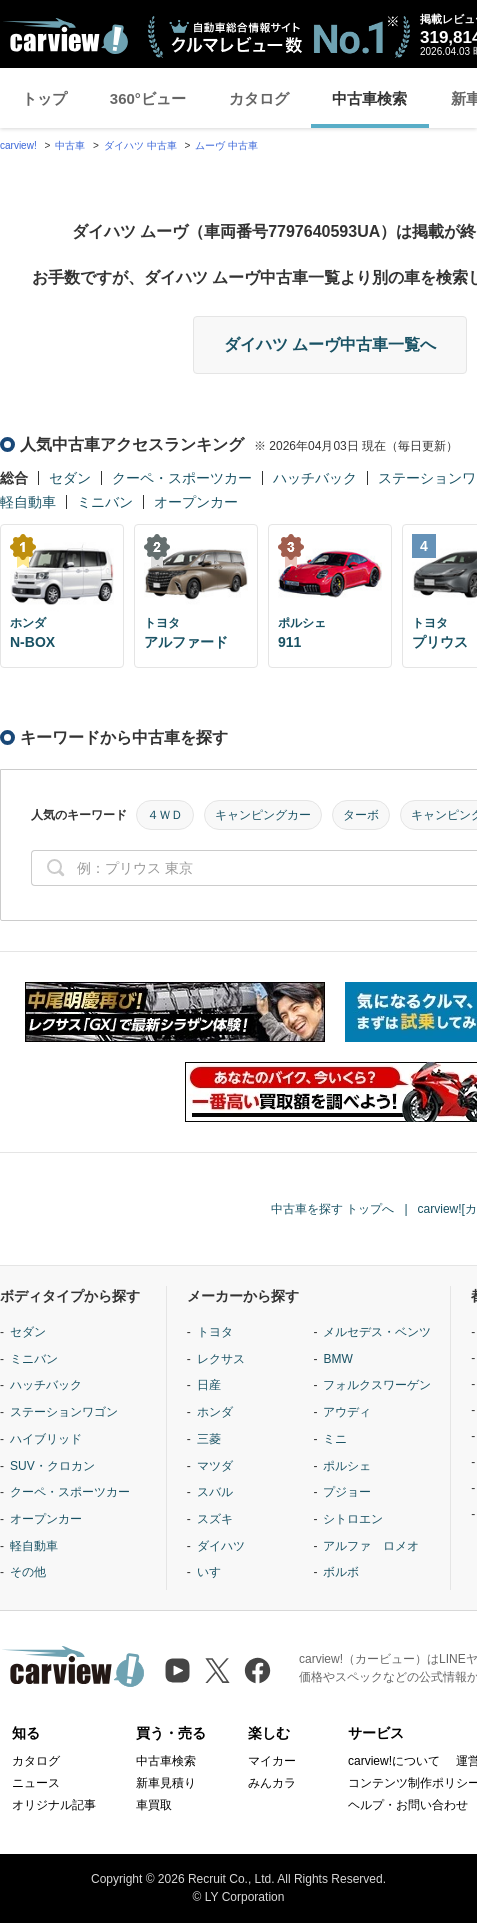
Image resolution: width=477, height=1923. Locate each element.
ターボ (361, 815)
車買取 (154, 1805)
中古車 (70, 145)
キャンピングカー (263, 815)
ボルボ (341, 1572)
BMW (337, 1359)
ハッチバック (315, 478)
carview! (18, 145)
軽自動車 (28, 502)
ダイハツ (221, 1546)
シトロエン (353, 1519)
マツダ (215, 1466)
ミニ (335, 1439)
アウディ (347, 1412)
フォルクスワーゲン (377, 1385)
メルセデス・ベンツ (377, 1332)
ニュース (36, 1783)
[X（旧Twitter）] (217, 1670)
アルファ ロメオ (371, 1546)
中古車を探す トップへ (332, 1209)
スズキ (215, 1519)
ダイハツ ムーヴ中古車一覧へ (330, 344)
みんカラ (272, 1783)
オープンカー (196, 502)
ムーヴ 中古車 (226, 145)
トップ (44, 98)
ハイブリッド (46, 1439)
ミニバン (105, 502)
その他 (28, 1572)
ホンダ (215, 1412)
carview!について (394, 1761)
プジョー (347, 1492)
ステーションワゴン (64, 1412)
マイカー (272, 1761)
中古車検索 (369, 98)
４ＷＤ (165, 815)
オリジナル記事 (54, 1805)
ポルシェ (347, 1466)
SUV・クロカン (52, 1466)
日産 (209, 1385)
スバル (215, 1492)
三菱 (209, 1439)
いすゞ (215, 1572)
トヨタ (215, 1332)
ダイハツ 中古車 (140, 145)
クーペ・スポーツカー (182, 478)
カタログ (259, 98)
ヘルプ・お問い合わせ (408, 1805)
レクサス (221, 1359)
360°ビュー (148, 98)
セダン (70, 478)
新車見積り (166, 1783)
